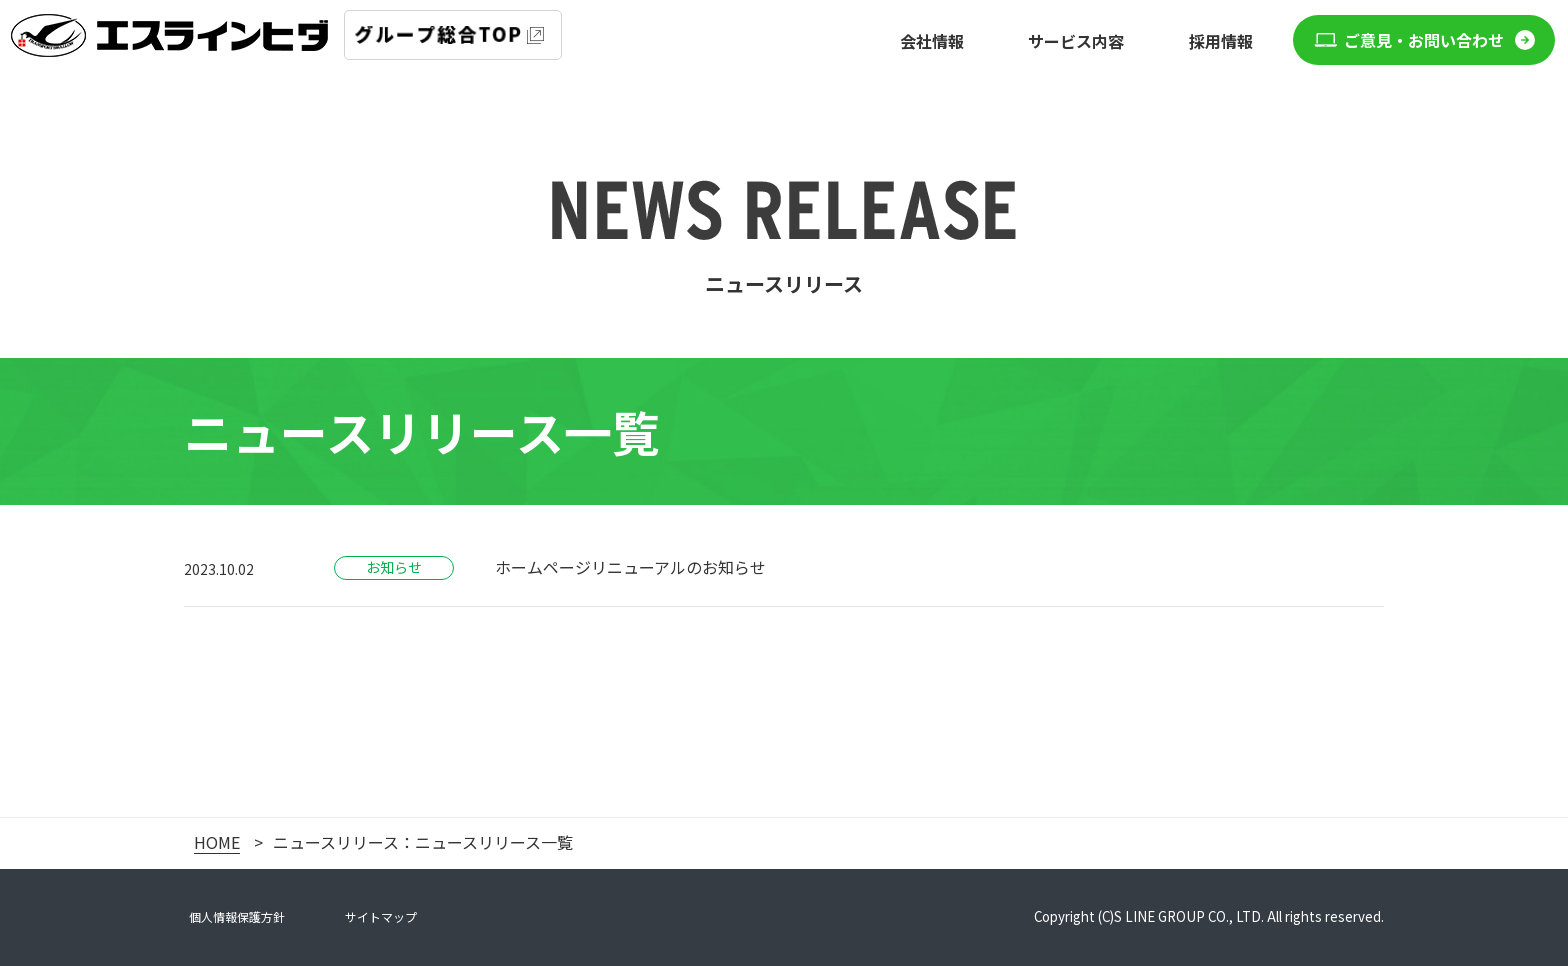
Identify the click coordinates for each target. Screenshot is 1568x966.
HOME (217, 842)
